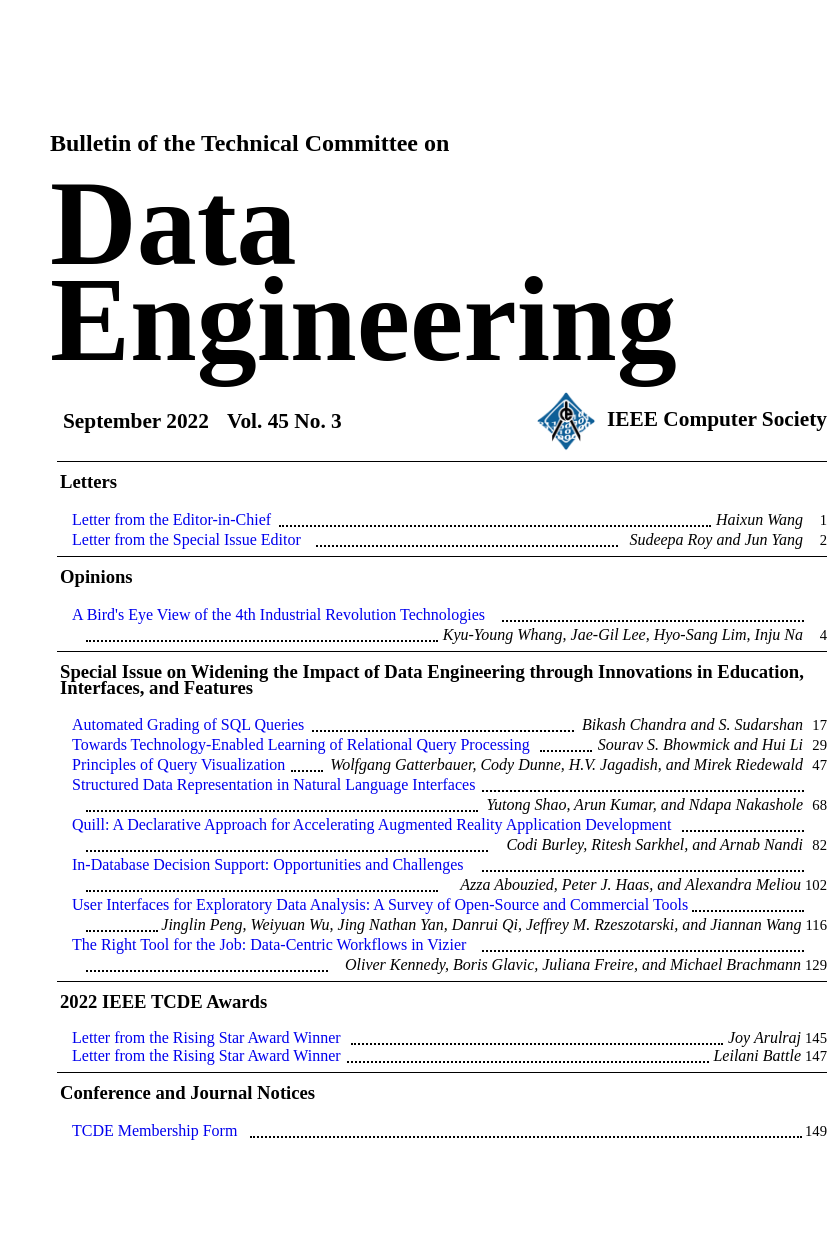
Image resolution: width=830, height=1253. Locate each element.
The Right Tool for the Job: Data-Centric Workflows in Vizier (269, 944)
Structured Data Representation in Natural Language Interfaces (273, 784)
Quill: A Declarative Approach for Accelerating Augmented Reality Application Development (371, 824)
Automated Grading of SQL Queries (188, 724)
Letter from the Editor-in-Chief (171, 519)
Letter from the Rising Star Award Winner (206, 1037)
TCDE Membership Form (154, 1130)
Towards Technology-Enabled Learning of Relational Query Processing (301, 744)
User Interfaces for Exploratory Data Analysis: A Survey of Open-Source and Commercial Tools (380, 904)
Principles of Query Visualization (178, 764)
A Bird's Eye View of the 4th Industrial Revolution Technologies (278, 614)
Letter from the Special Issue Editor (186, 539)
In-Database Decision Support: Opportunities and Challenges (267, 864)
